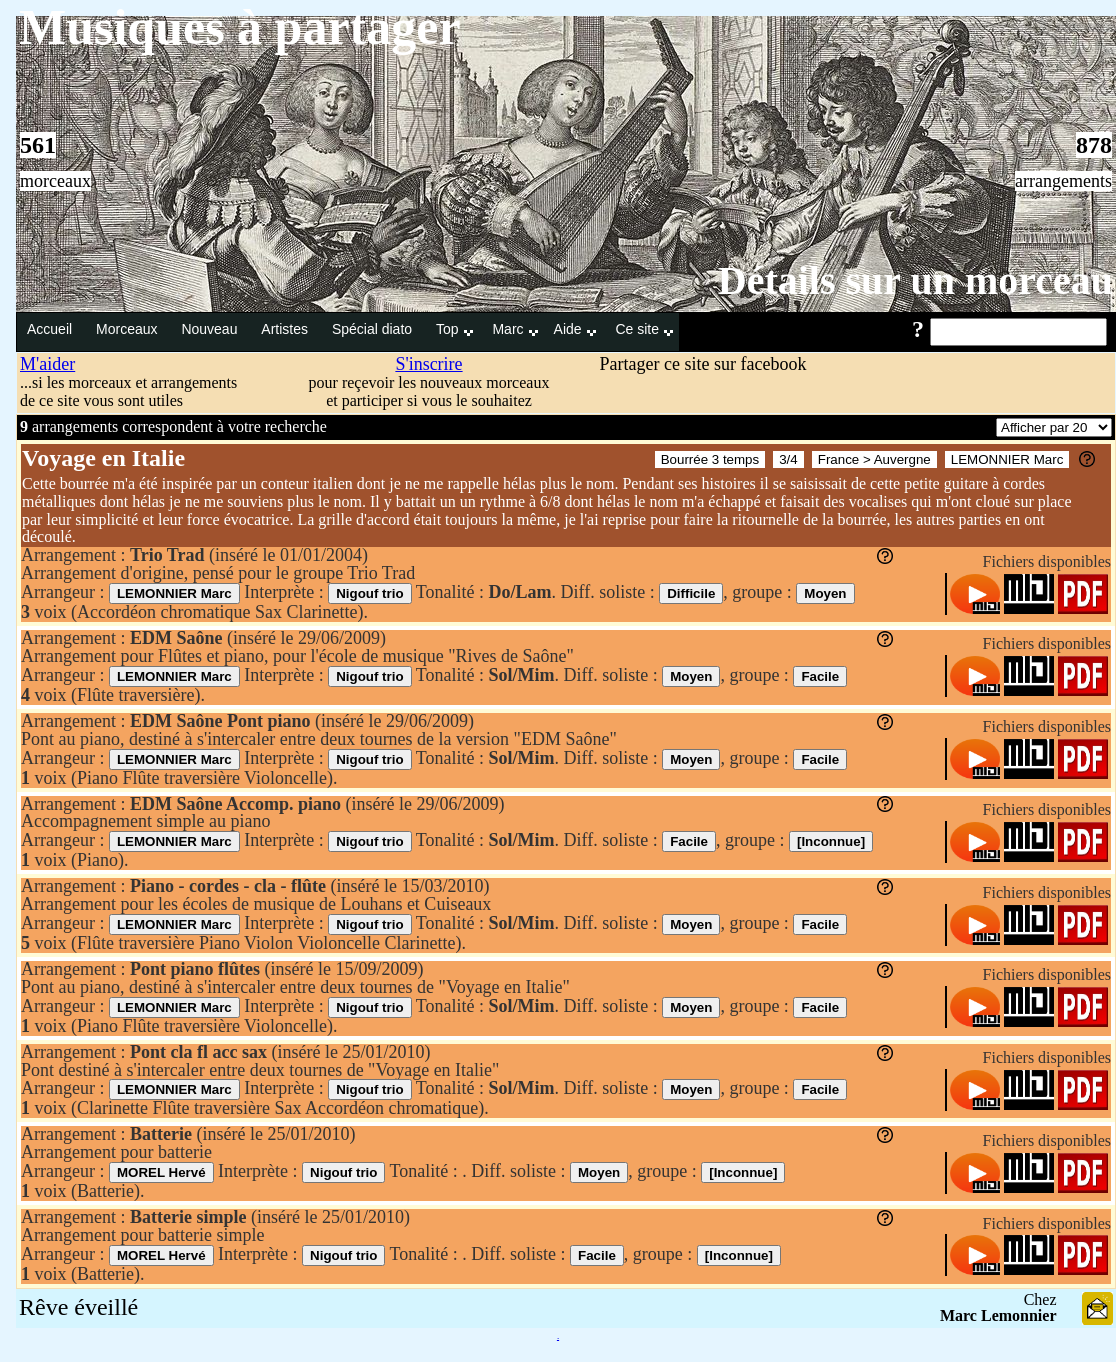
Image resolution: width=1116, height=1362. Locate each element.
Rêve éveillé (78, 1307)
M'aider (47, 364)
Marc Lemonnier (998, 1315)
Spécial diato (374, 329)
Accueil (51, 329)
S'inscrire (428, 364)
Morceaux (128, 329)
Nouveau (211, 329)
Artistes (286, 329)
